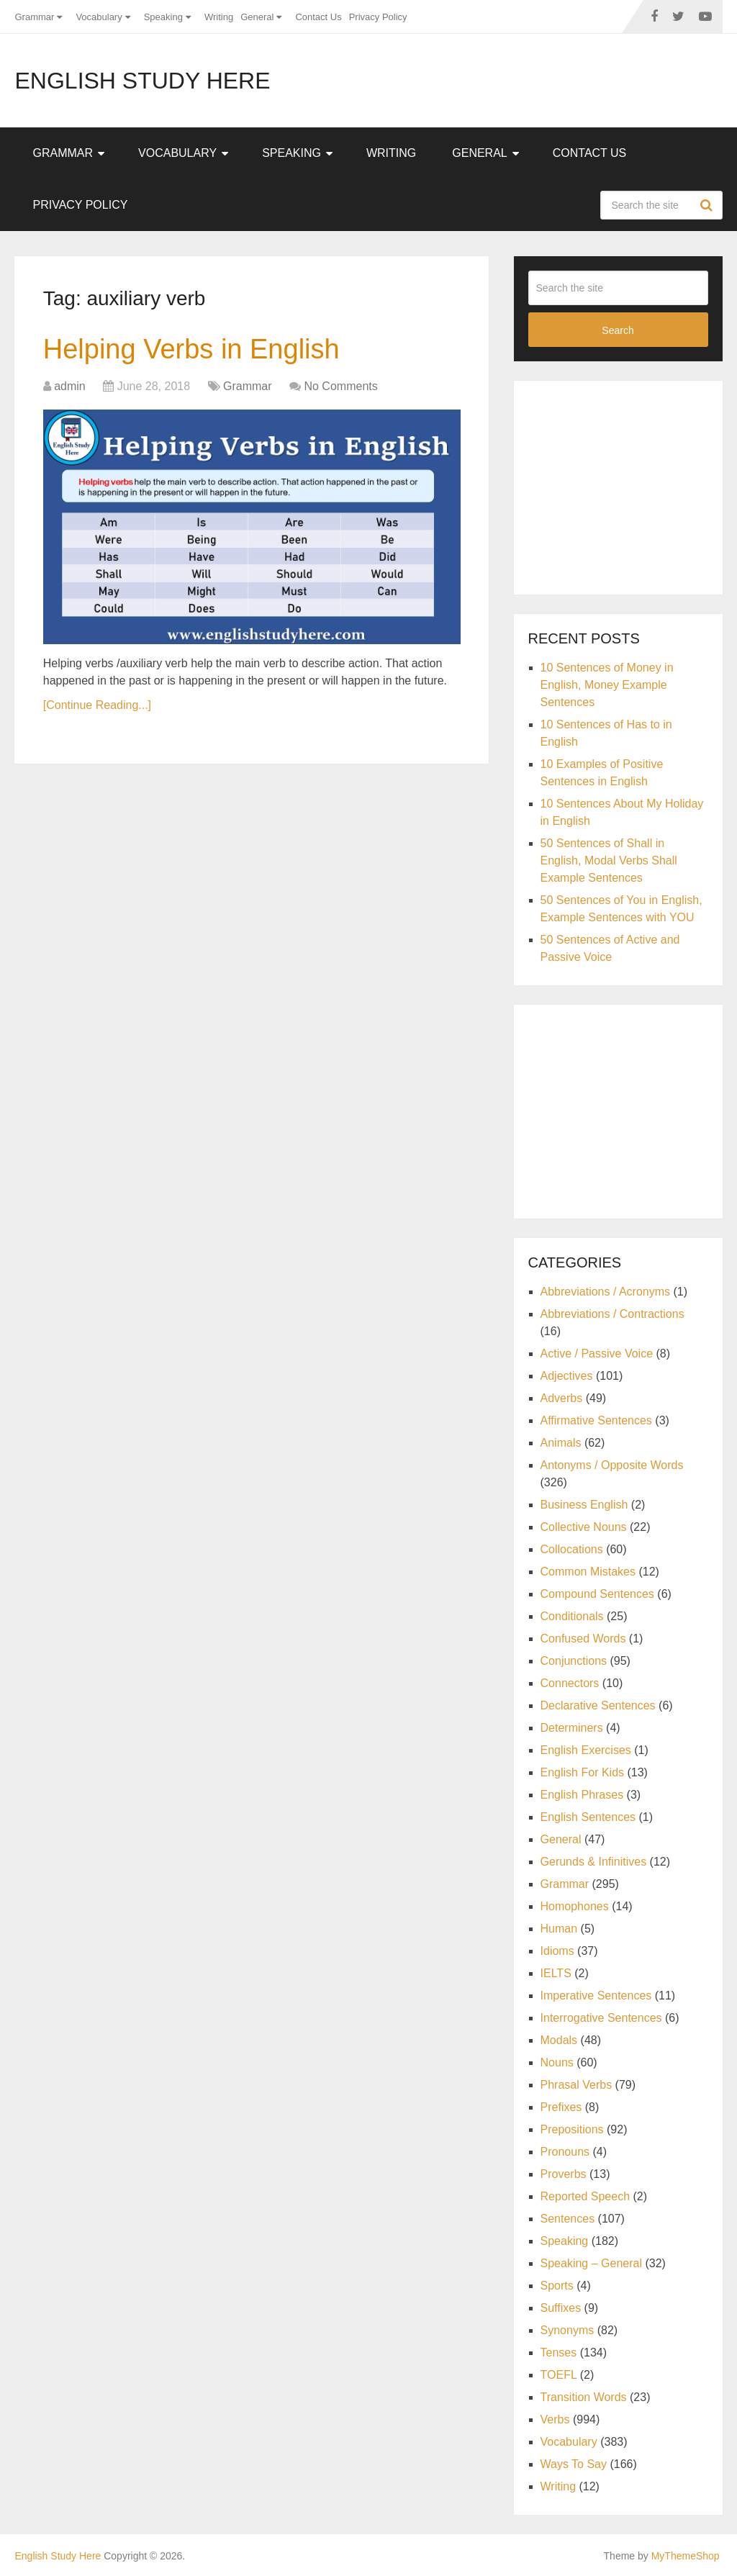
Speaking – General (591, 2263)
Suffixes (561, 2308)
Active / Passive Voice (597, 1353)
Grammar (34, 17)
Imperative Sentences (596, 1995)
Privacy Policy (378, 17)
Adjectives (567, 1376)
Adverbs (562, 1398)
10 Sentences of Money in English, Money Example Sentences (607, 684)
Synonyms (567, 2330)
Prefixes (561, 2107)
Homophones (575, 1906)
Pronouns (565, 2152)
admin (70, 386)
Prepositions (572, 2129)
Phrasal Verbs (576, 2085)
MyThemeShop (685, 2556)
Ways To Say (574, 2464)
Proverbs (564, 2174)
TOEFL (559, 2375)
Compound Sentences (597, 1594)
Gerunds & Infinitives (594, 1862)
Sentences (568, 2219)
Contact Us (318, 17)
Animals (561, 1443)
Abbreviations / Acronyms (606, 1291)
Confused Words (583, 1638)
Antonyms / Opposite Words (612, 1465)
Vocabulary (99, 17)
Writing (218, 17)
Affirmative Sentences (596, 1420)
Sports (557, 2285)
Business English (584, 1505)
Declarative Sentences (598, 1705)
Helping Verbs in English (191, 349)
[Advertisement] (632, 485)
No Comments (340, 386)
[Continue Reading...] (97, 705)
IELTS (556, 1973)
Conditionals (572, 1616)
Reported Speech (585, 2196)
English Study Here (142, 80)
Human (559, 1928)
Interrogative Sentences (601, 2018)
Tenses (559, 2352)
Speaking (163, 17)
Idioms (557, 1951)
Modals (559, 2040)
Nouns (557, 2062)
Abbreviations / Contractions (612, 1314)
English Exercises (586, 1750)
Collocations (572, 1549)
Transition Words (584, 2397)
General (256, 17)
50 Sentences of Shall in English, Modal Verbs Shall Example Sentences (609, 860)
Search (708, 205)
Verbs (555, 2419)
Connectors (570, 1683)
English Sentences (588, 1817)
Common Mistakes (588, 1571)
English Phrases (582, 1795)
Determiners (572, 1728)
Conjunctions (574, 1661)
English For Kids (583, 1772)
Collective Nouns (584, 1527)
